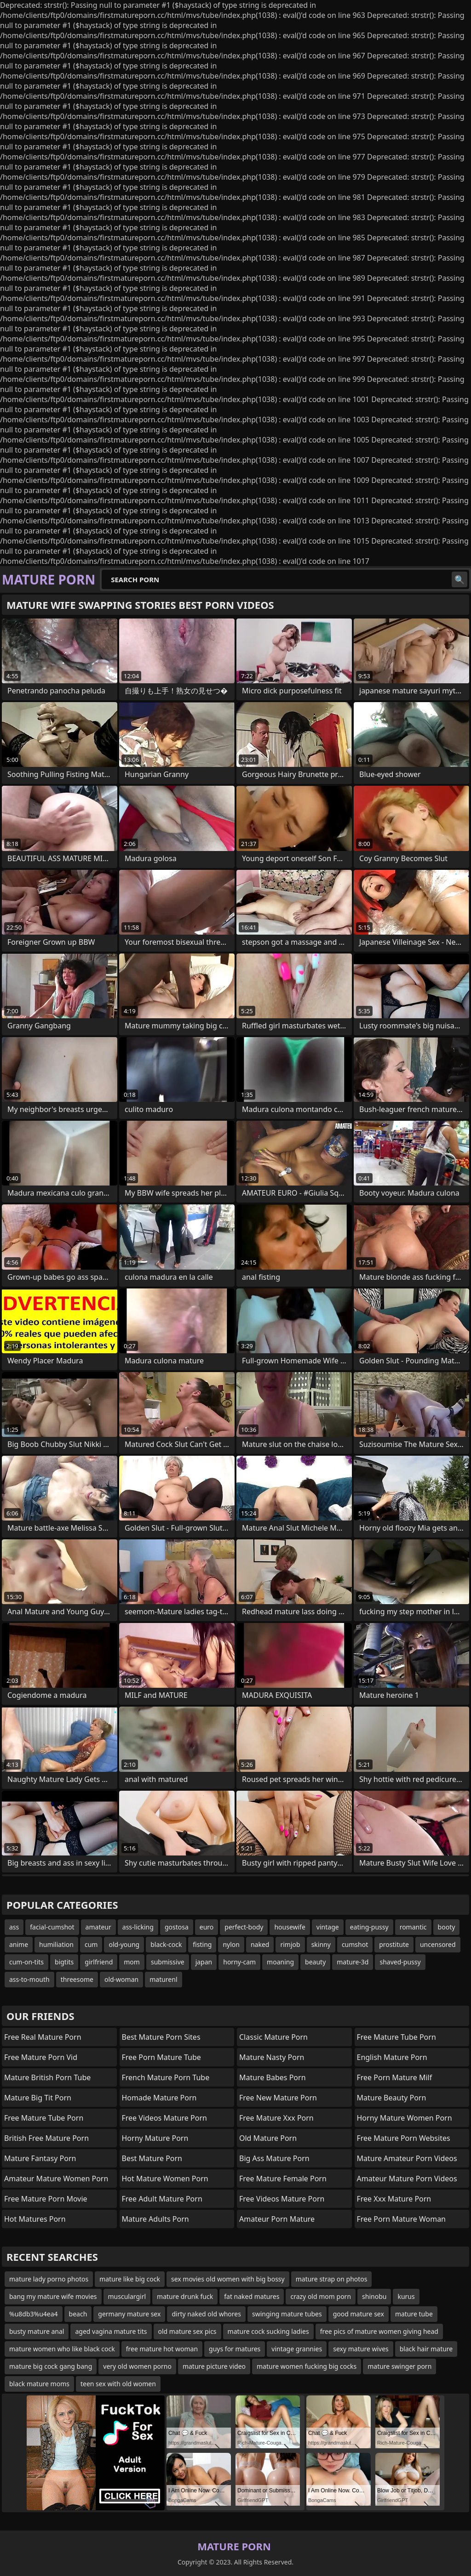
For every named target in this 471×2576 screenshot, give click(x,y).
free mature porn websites (403, 2138)
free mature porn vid (40, 2057)
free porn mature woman (401, 2219)
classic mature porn (273, 2037)
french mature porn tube (166, 2077)
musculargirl (127, 2296)
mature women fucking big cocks (306, 2366)
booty (446, 1927)
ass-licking (138, 1927)
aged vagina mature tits (111, 2331)
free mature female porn (283, 2178)
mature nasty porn (271, 2057)
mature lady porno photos (48, 2279)
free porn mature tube (161, 2057)
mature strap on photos (332, 2279)
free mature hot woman (162, 2348)
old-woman (121, 1979)
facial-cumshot (52, 1927)
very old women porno (137, 2366)
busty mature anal (36, 2331)
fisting (202, 1944)
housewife (289, 1927)
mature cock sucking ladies (268, 2331)
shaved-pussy (399, 1962)
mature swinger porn (399, 2366)
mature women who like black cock (62, 2348)
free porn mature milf (394, 2077)
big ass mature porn (274, 2158)
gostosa (177, 1927)
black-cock (166, 1944)
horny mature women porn (404, 2118)
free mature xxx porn (276, 2118)
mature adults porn (155, 2219)
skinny (321, 1944)
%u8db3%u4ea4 (33, 2313)
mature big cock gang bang (50, 2366)
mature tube (414, 2313)
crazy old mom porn (320, 2296)
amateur (98, 1927)
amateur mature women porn (56, 2178)
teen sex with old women (118, 2383)
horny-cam (239, 1962)
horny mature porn (155, 2138)
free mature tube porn (43, 2118)
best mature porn (152, 2158)
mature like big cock (129, 2279)
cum (91, 1944)
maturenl (163, 1979)
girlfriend (99, 1962)
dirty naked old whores (206, 2313)
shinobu (374, 2296)
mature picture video (214, 2366)
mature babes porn (272, 2077)
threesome (77, 1979)
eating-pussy (369, 1927)
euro (207, 1927)
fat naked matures (251, 2296)
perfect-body (243, 1927)
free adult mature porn (162, 2199)
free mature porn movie (45, 2199)
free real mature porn (42, 2037)
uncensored (438, 1944)
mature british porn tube (47, 2077)
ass (14, 1927)
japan (204, 1962)
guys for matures (234, 2348)
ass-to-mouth (29, 1979)
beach (78, 2313)
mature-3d (352, 1962)
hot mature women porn (165, 2178)
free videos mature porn (164, 2118)
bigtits (64, 1962)
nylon (231, 1944)
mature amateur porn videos (407, 2158)
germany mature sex (129, 2313)
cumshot (355, 1944)
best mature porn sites (161, 2037)
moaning (280, 1962)
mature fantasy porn (40, 2158)
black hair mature (426, 2348)
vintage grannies (296, 2348)
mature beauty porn (391, 2098)
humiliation (56, 1944)
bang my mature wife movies (53, 2296)
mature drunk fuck (185, 2296)
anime (18, 1944)
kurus (405, 2296)
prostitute (394, 1944)
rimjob (290, 1944)
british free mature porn (46, 2138)
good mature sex (358, 2313)
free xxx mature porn (394, 2199)
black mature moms (39, 2383)
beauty (315, 1962)
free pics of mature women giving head (379, 2331)
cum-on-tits (26, 1962)
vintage (327, 1927)
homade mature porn (159, 2098)
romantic (413, 1927)
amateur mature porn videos (407, 2178)
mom (132, 1962)
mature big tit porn (37, 2098)
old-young (124, 1944)
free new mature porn (278, 2098)
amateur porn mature (277, 2219)
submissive (167, 1962)
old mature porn (268, 2138)
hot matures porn (35, 2219)
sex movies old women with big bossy (228, 2279)
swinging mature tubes (287, 2313)
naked (260, 1944)
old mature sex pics (187, 2331)
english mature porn (392, 2057)
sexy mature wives (361, 2348)
